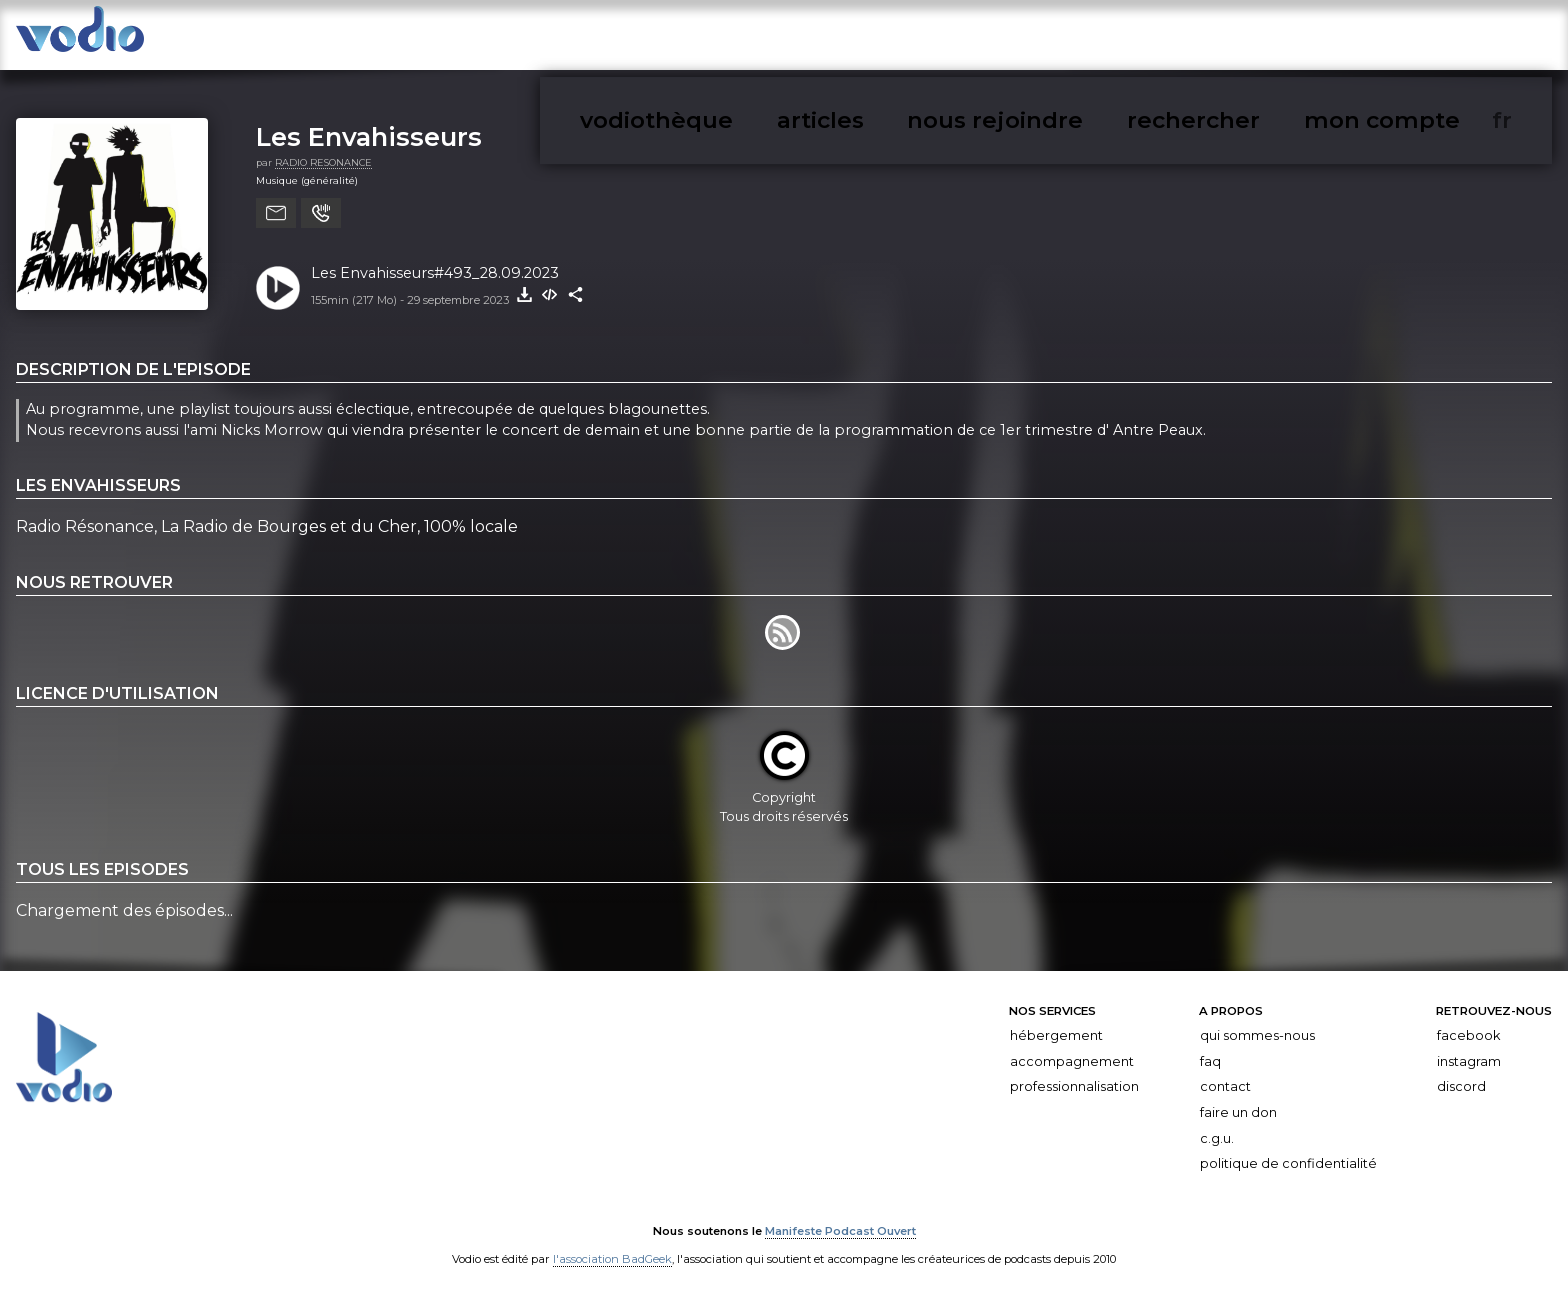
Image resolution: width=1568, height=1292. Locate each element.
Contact (1225, 1076)
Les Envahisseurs (369, 125)
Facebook (1468, 1024)
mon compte (1467, 38)
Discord (1461, 1076)
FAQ (1210, 1050)
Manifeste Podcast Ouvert (840, 1220)
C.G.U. (1217, 1127)
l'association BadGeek (612, 1248)
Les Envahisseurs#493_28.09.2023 (435, 262)
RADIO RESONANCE (323, 151)
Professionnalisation (1074, 1076)
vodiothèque (1045, 38)
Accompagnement (1072, 1050)
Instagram (1469, 1050)
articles (1140, 38)
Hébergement (1056, 1024)
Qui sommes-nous (1257, 1024)
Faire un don (1238, 1101)
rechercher (1358, 38)
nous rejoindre (1242, 38)
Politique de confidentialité (1288, 1152)
